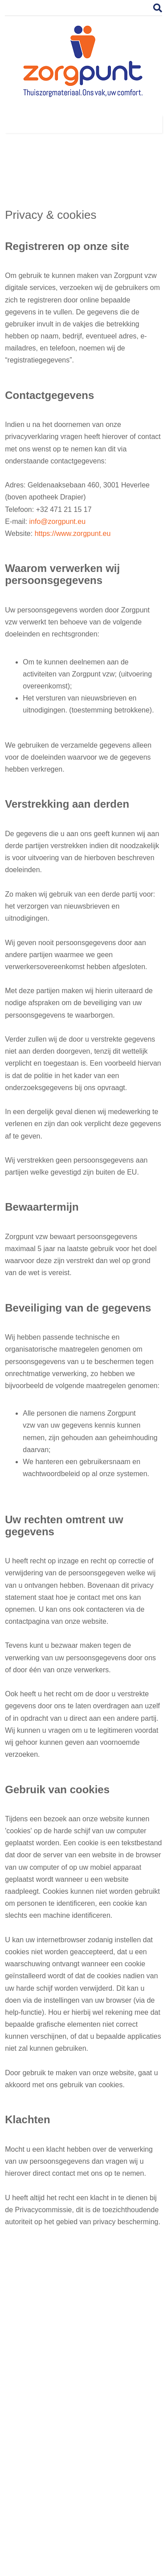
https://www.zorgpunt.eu (73, 533)
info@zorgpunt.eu (57, 521)
